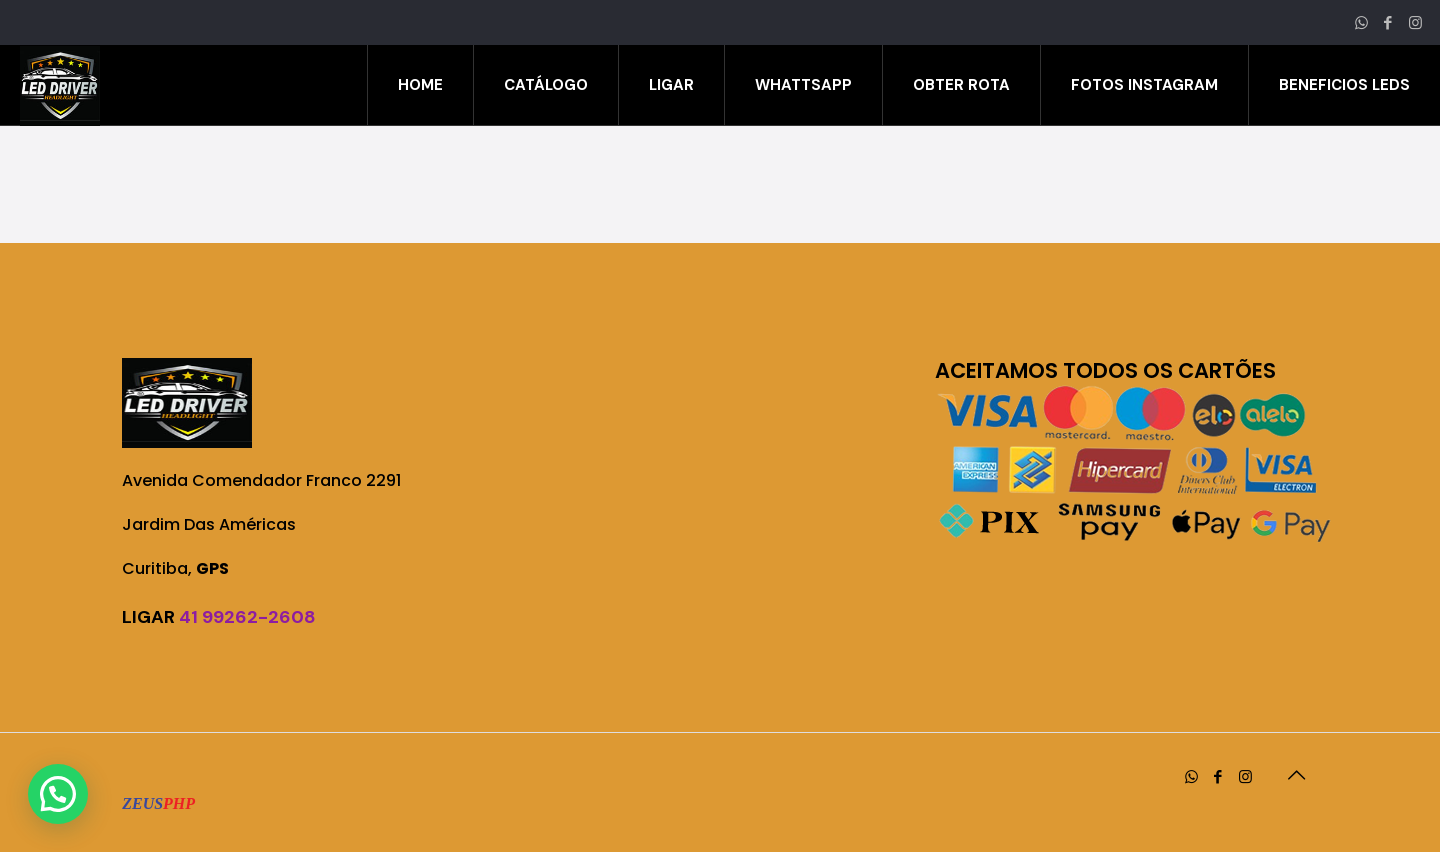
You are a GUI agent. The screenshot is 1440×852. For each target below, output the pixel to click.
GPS (212, 568)
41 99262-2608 (247, 617)
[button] (58, 794)
